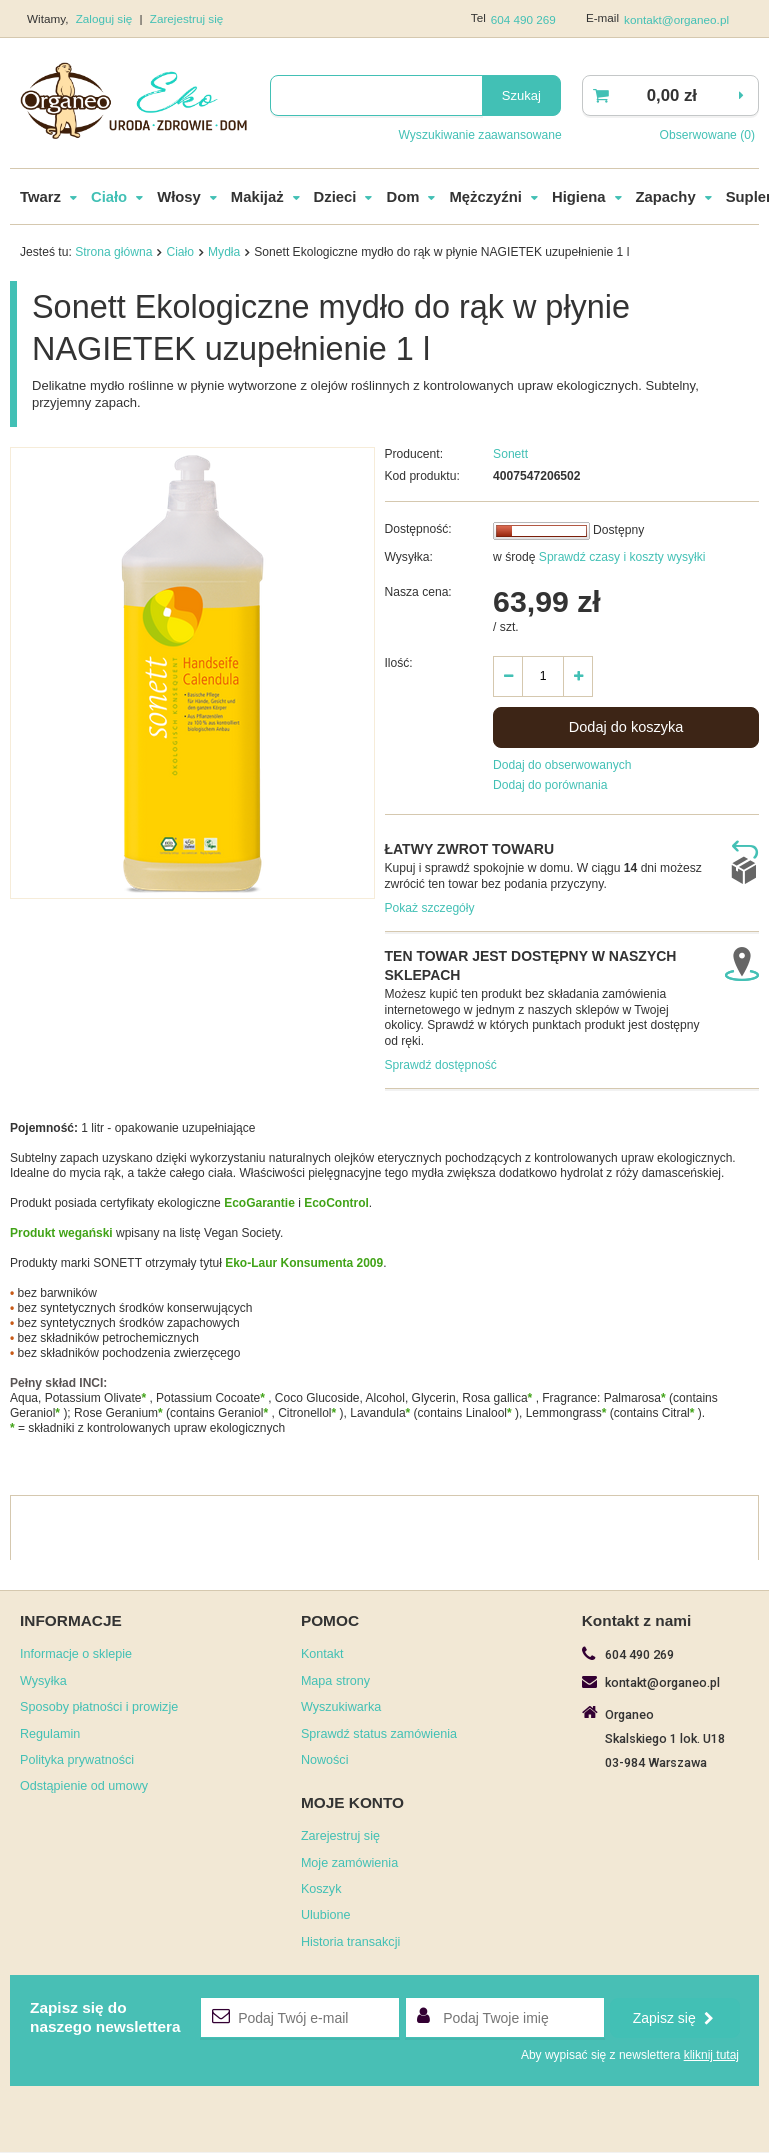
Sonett (510, 455)
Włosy (179, 198)
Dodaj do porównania (550, 786)
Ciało (109, 198)
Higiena (579, 198)
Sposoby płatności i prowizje (99, 1708)
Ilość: (399, 664)
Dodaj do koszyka (626, 728)
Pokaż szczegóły (430, 909)
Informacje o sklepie (76, 1655)
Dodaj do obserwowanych (562, 766)
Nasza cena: (418, 593)
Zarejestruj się (187, 18)
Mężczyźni (485, 198)
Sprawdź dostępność (441, 1066)
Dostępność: (418, 530)
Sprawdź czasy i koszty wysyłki (620, 558)
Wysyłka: (409, 558)
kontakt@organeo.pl (676, 19)
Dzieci (335, 198)
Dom (402, 198)
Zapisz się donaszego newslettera (105, 2017)
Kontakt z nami (636, 1621)
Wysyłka (43, 1682)
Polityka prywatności (77, 1761)
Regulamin (50, 1735)
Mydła (224, 253)
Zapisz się (673, 2019)
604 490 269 (523, 19)
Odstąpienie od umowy (84, 1787)
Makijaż (257, 198)
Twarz (40, 198)
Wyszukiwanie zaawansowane (479, 135)
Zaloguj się (106, 18)
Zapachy (666, 198)
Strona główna (113, 253)
